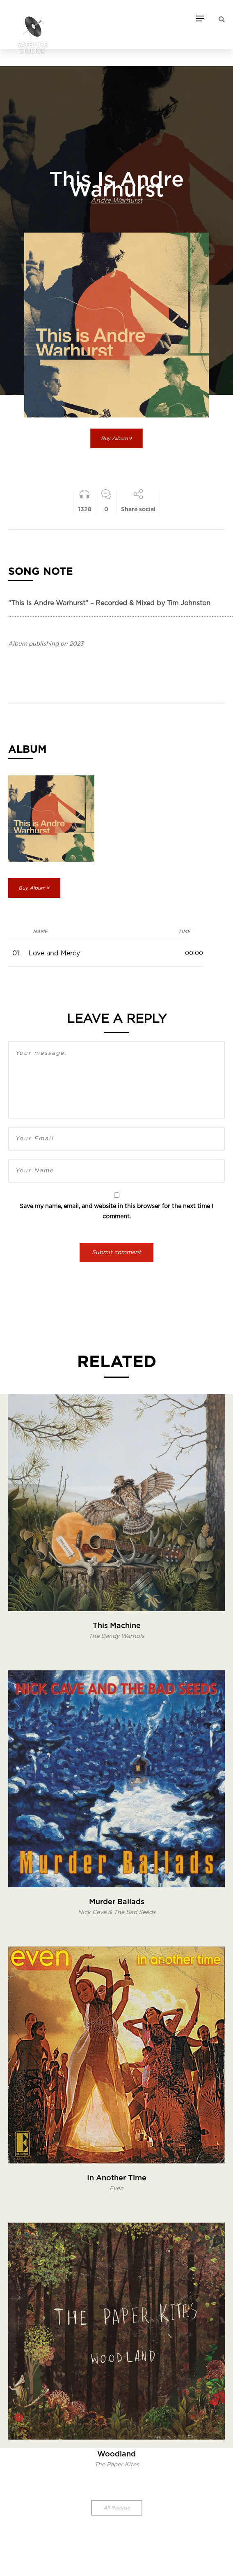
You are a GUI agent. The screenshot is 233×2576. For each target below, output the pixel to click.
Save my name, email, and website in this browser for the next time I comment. (116, 1212)
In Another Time (116, 2178)
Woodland (116, 2454)
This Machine (117, 1626)
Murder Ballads (116, 1902)
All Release (116, 2507)
